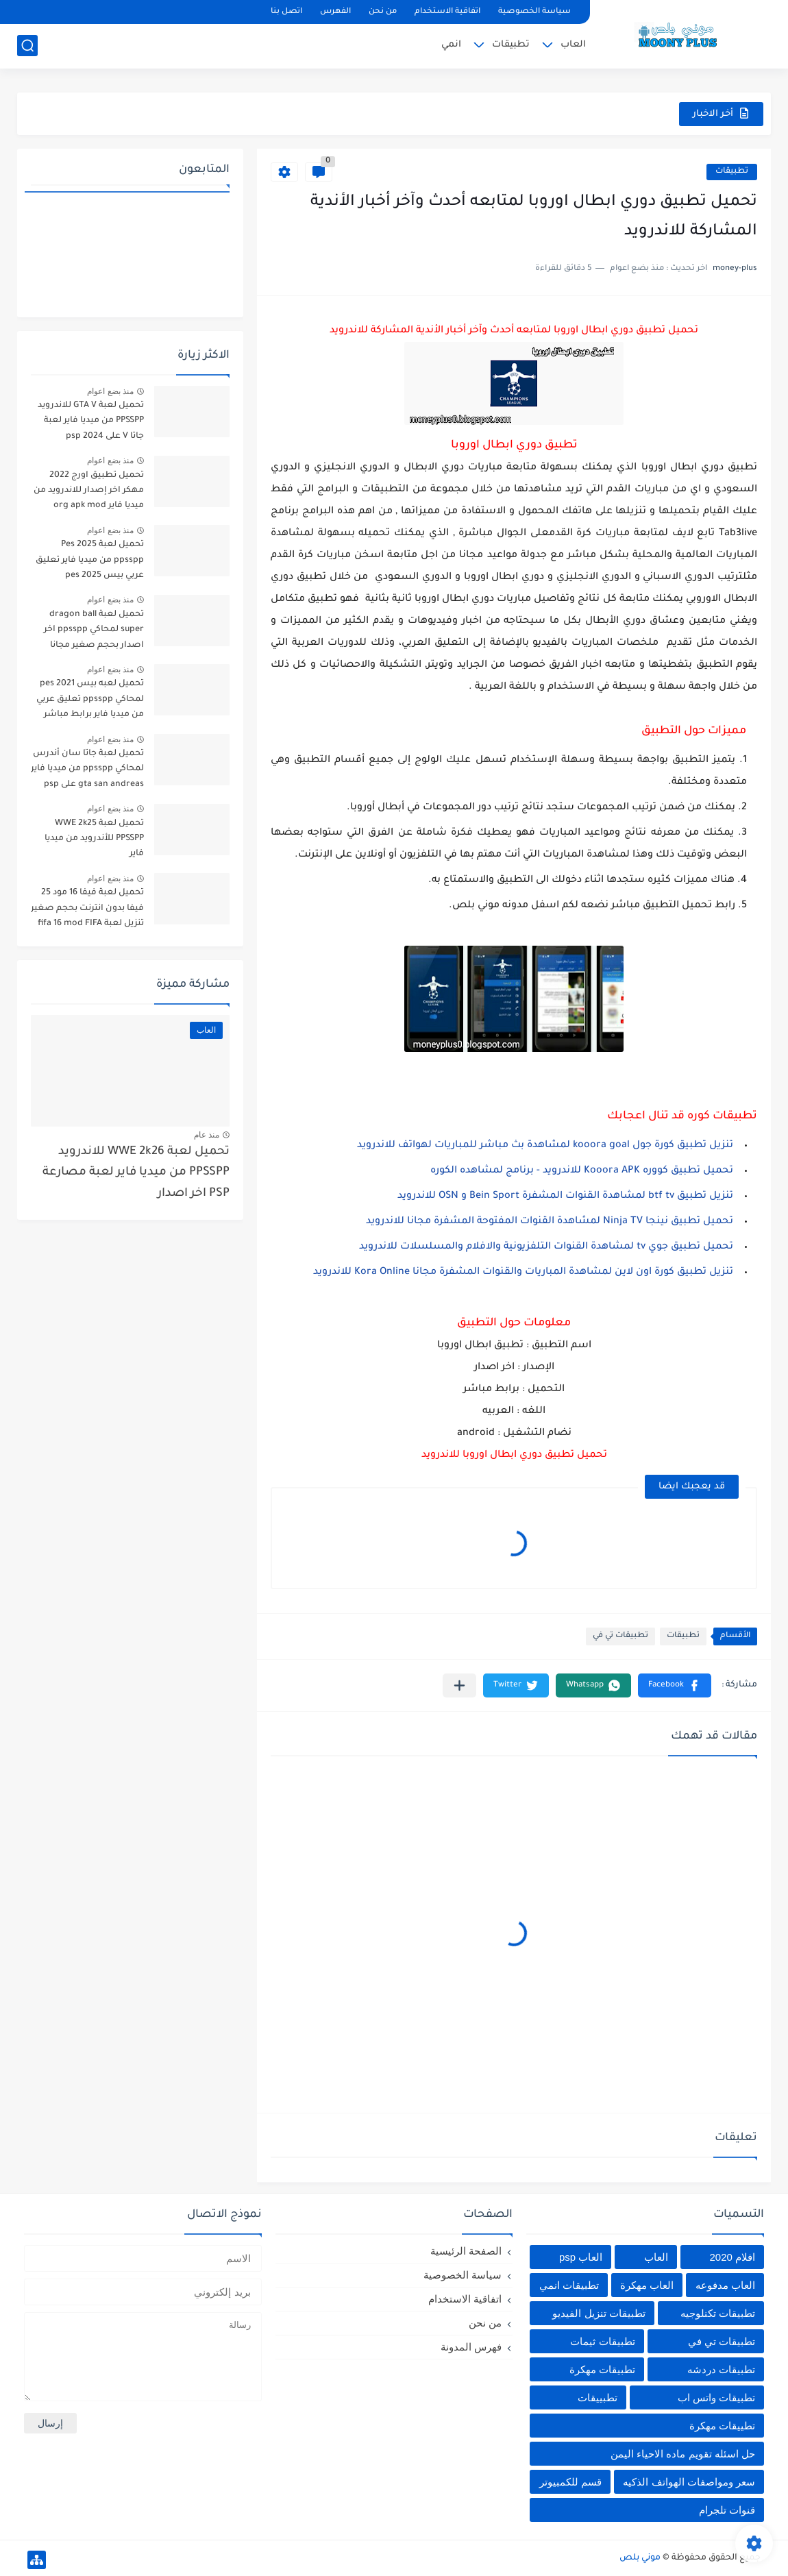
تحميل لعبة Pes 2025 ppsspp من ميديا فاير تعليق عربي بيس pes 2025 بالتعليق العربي (89, 562)
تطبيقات (511, 45)
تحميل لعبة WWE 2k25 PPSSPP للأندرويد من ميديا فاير (94, 839)
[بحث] (27, 45)
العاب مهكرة (647, 2285)
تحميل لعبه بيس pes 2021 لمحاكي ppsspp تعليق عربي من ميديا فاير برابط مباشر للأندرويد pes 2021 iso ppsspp (90, 701)
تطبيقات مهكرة (602, 2369)
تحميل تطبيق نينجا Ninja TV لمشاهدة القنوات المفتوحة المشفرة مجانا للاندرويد (549, 1221)
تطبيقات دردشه (721, 2369)
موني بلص (640, 2558)
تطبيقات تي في (620, 1636)
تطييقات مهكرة (722, 2425)
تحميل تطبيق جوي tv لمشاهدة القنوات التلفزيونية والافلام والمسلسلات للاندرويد (546, 1247)
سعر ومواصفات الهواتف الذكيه (689, 2482)
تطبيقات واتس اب (716, 2397)
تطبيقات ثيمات (602, 2341)
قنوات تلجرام (727, 2510)
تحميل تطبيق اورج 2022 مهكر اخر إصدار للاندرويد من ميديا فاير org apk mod (89, 491)
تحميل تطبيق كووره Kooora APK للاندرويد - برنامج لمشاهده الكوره (581, 1171)
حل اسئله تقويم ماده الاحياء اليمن (683, 2454)
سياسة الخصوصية (534, 12)
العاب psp (580, 2257)
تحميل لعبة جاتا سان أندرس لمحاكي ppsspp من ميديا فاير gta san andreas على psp (87, 769)
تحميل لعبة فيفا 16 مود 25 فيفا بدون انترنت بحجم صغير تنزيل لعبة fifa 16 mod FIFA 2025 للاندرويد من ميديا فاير (87, 910)
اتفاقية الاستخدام (447, 12)
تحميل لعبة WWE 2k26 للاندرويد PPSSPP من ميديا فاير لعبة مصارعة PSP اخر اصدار (136, 1173)
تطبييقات (597, 2397)
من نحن (383, 12)
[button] (674, 1685)
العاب (573, 45)
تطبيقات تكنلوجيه (717, 2313)
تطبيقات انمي (569, 2285)
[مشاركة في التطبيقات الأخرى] (459, 1685)
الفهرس (335, 12)
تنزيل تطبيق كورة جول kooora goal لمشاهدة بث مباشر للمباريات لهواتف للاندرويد (545, 1145)
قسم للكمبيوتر (570, 2482)
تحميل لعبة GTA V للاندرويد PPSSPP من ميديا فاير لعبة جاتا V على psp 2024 (91, 421)
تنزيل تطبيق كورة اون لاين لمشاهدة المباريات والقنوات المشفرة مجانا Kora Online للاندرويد (523, 1272)
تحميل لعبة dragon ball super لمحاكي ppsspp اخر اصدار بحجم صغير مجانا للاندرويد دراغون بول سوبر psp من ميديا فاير (92, 632)
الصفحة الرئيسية (466, 2251)
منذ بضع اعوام (110, 391)
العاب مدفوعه (725, 2285)
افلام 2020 (732, 2257)
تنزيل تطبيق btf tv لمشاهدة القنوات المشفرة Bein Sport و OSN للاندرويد (564, 1196)
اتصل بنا (286, 12)
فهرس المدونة (471, 2347)
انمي (451, 45)
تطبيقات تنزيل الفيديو (598, 2313)
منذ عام (206, 1135)
